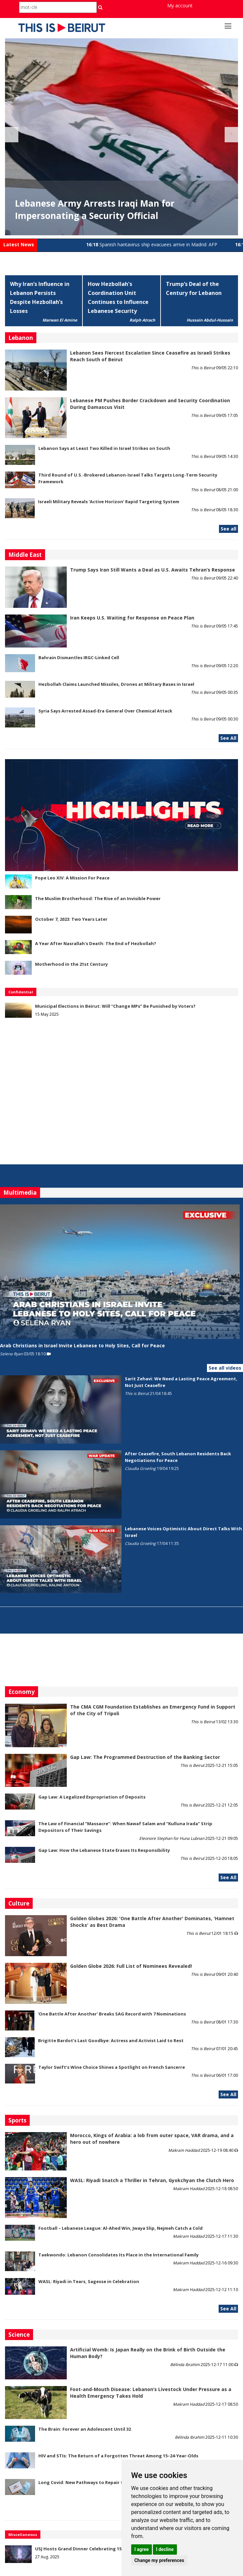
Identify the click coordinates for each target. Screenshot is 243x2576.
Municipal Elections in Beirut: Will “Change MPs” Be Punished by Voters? (115, 1006)
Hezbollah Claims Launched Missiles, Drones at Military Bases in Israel (116, 684)
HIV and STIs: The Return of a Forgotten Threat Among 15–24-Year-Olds (118, 2456)
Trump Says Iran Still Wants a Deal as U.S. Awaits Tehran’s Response (152, 570)
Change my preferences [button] (159, 2560)
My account (180, 5)
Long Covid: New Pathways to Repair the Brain (90, 2482)
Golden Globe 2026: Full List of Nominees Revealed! (131, 1966)
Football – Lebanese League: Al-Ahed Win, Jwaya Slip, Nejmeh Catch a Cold (120, 2228)
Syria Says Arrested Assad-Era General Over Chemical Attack (105, 711)
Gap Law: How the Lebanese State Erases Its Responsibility (104, 1850)
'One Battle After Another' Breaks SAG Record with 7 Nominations (112, 2014)
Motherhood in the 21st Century (71, 964)
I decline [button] (165, 2549)
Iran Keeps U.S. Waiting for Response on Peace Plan (132, 618)
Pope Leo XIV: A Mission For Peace (72, 878)
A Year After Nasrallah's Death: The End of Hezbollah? (95, 943)
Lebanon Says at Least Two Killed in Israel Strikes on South (104, 448)
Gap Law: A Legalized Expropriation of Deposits (92, 1797)
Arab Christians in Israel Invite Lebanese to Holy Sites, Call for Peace (82, 1345)
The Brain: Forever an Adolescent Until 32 (84, 2429)
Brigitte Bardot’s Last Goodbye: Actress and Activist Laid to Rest (111, 2040)
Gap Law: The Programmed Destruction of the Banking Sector (145, 1757)
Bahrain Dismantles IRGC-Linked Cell (78, 657)
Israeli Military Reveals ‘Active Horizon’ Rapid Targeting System (108, 502)
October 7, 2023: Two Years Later (71, 919)
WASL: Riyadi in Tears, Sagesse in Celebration (88, 2281)
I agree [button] (141, 2549)
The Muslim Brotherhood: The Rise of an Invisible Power (98, 898)
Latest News (18, 244)
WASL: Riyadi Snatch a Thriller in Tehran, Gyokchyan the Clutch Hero (152, 2180)
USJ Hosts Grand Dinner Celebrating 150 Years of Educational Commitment (118, 2549)
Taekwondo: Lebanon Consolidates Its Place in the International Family (118, 2255)
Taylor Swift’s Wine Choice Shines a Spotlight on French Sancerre (111, 2067)
